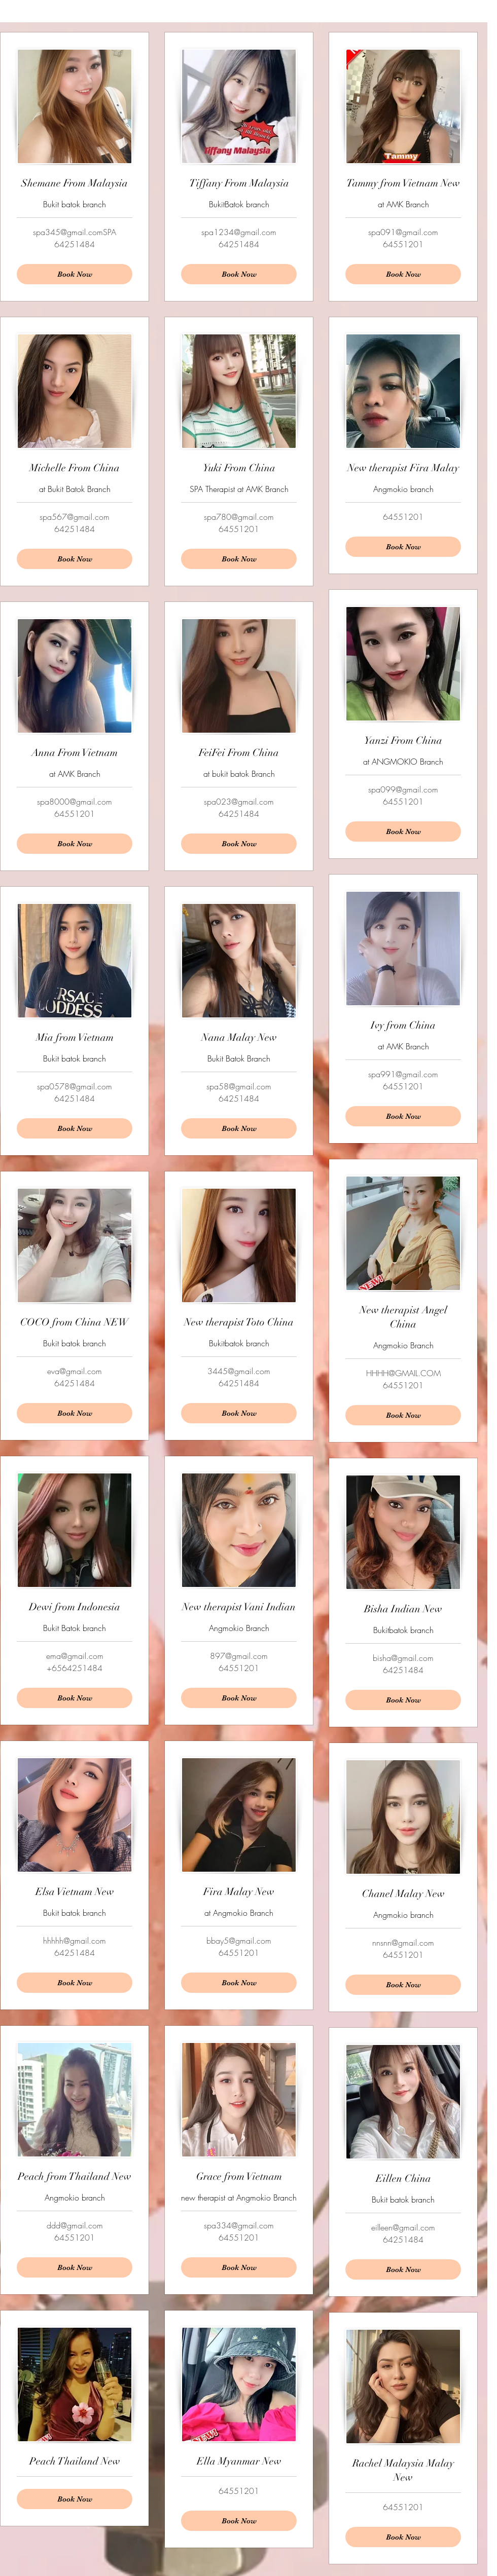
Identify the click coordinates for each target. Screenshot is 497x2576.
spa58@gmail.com (238, 1086)
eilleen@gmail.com (403, 2227)
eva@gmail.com (74, 1371)
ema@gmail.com (74, 1655)
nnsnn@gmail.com (403, 1942)
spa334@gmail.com (239, 2225)
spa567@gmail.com (75, 516)
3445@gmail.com (238, 1371)
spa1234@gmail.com (238, 232)
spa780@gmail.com (239, 516)
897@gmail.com (239, 1655)
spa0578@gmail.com (74, 1086)
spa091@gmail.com (403, 232)
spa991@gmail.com (403, 1074)
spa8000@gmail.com (74, 801)
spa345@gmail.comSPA (74, 232)
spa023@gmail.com (239, 801)
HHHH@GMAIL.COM (403, 1373)
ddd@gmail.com (75, 2225)
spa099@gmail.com (403, 789)
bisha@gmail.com (403, 1657)
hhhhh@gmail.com (74, 1940)
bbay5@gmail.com (238, 1940)
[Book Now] (403, 274)
